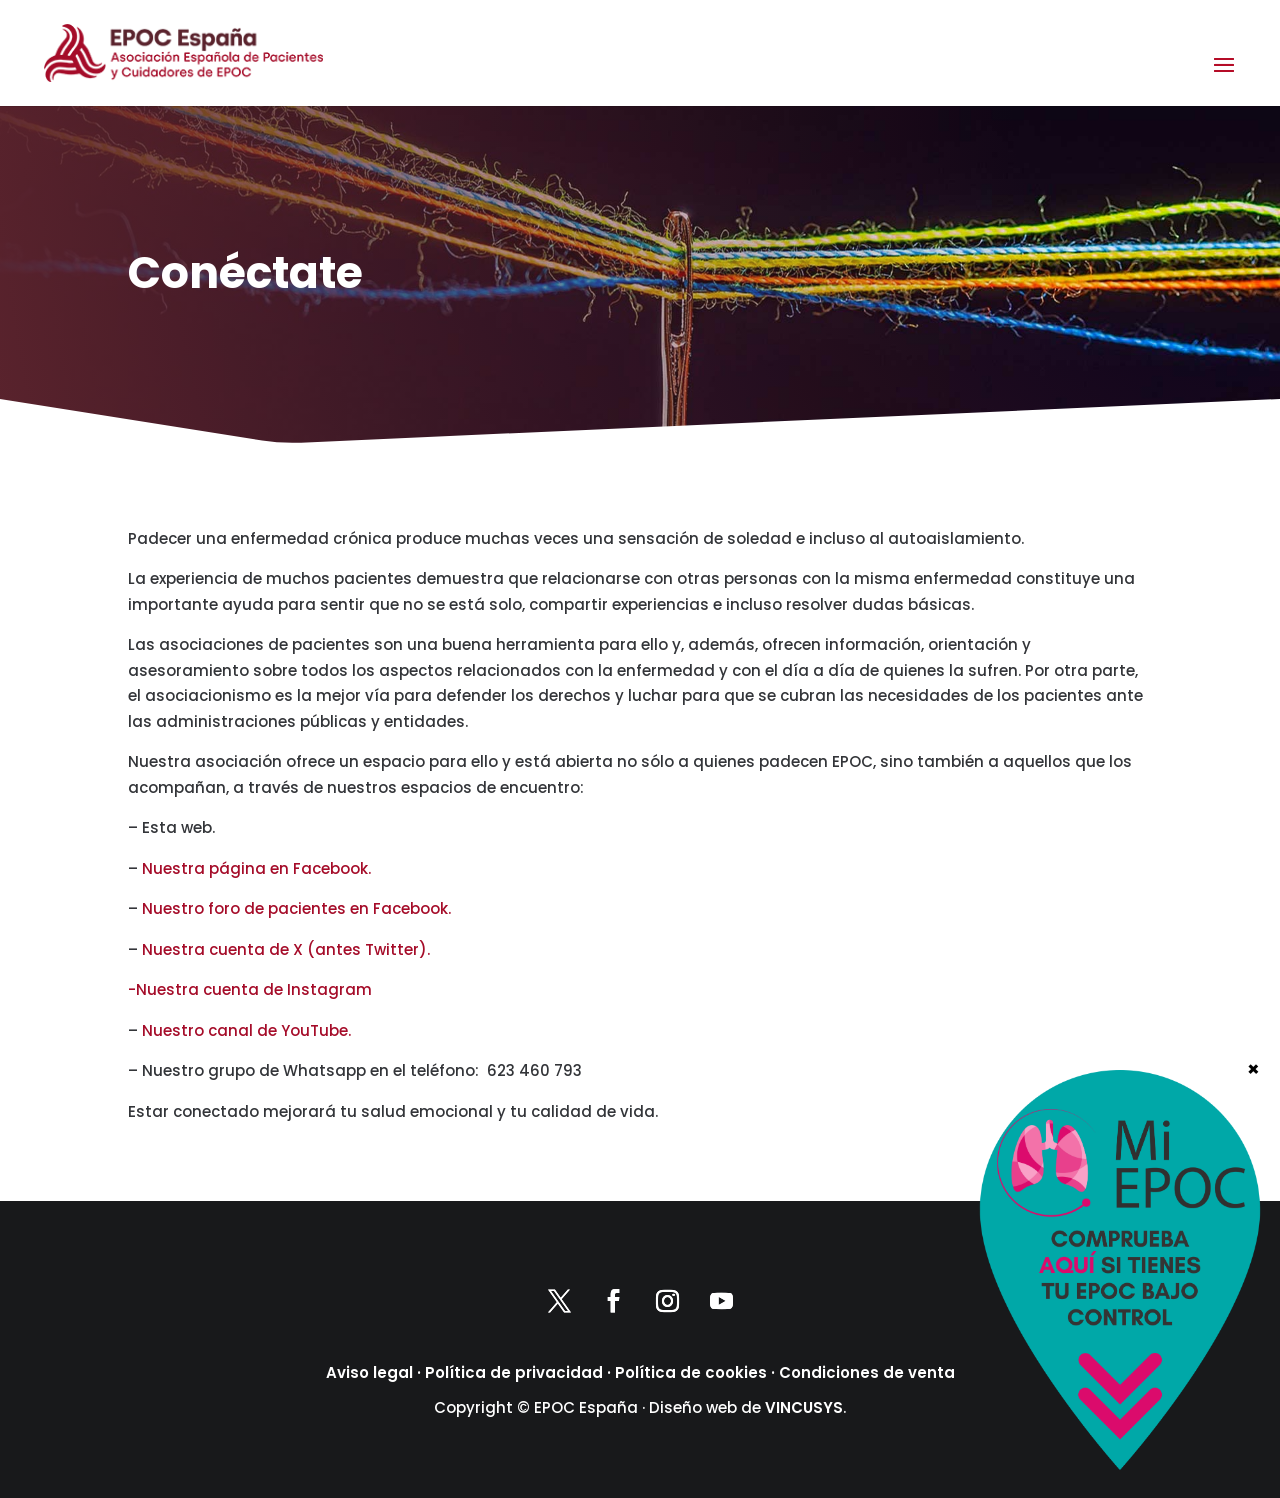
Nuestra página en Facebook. (256, 868)
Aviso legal (369, 1372)
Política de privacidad (514, 1372)
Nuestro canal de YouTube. (246, 1030)
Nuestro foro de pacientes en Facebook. (296, 908)
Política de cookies (691, 1372)
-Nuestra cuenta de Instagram (250, 989)
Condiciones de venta (867, 1372)
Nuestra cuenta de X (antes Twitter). (286, 949)
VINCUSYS (804, 1407)
